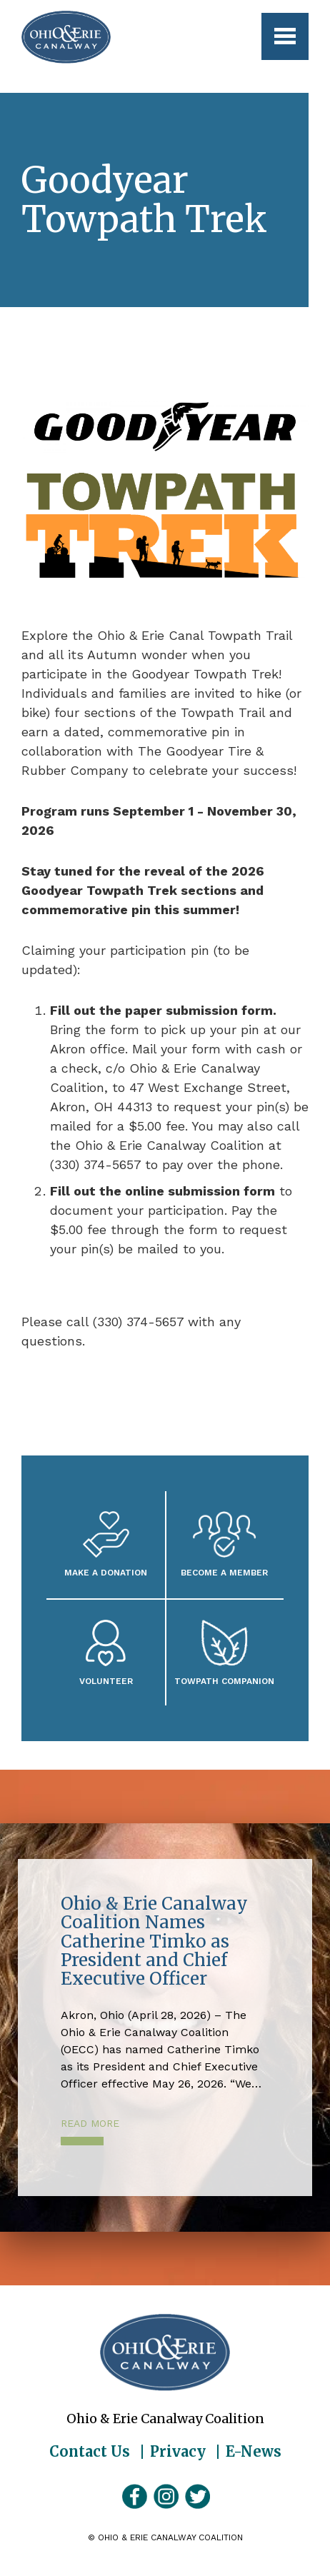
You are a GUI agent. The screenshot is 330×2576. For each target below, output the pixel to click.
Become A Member (224, 1572)
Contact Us (89, 2452)
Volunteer (106, 1680)
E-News (253, 2452)
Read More (90, 2123)
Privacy (178, 2452)
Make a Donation (105, 1572)
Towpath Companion (224, 1680)
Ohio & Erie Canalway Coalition (165, 2352)
